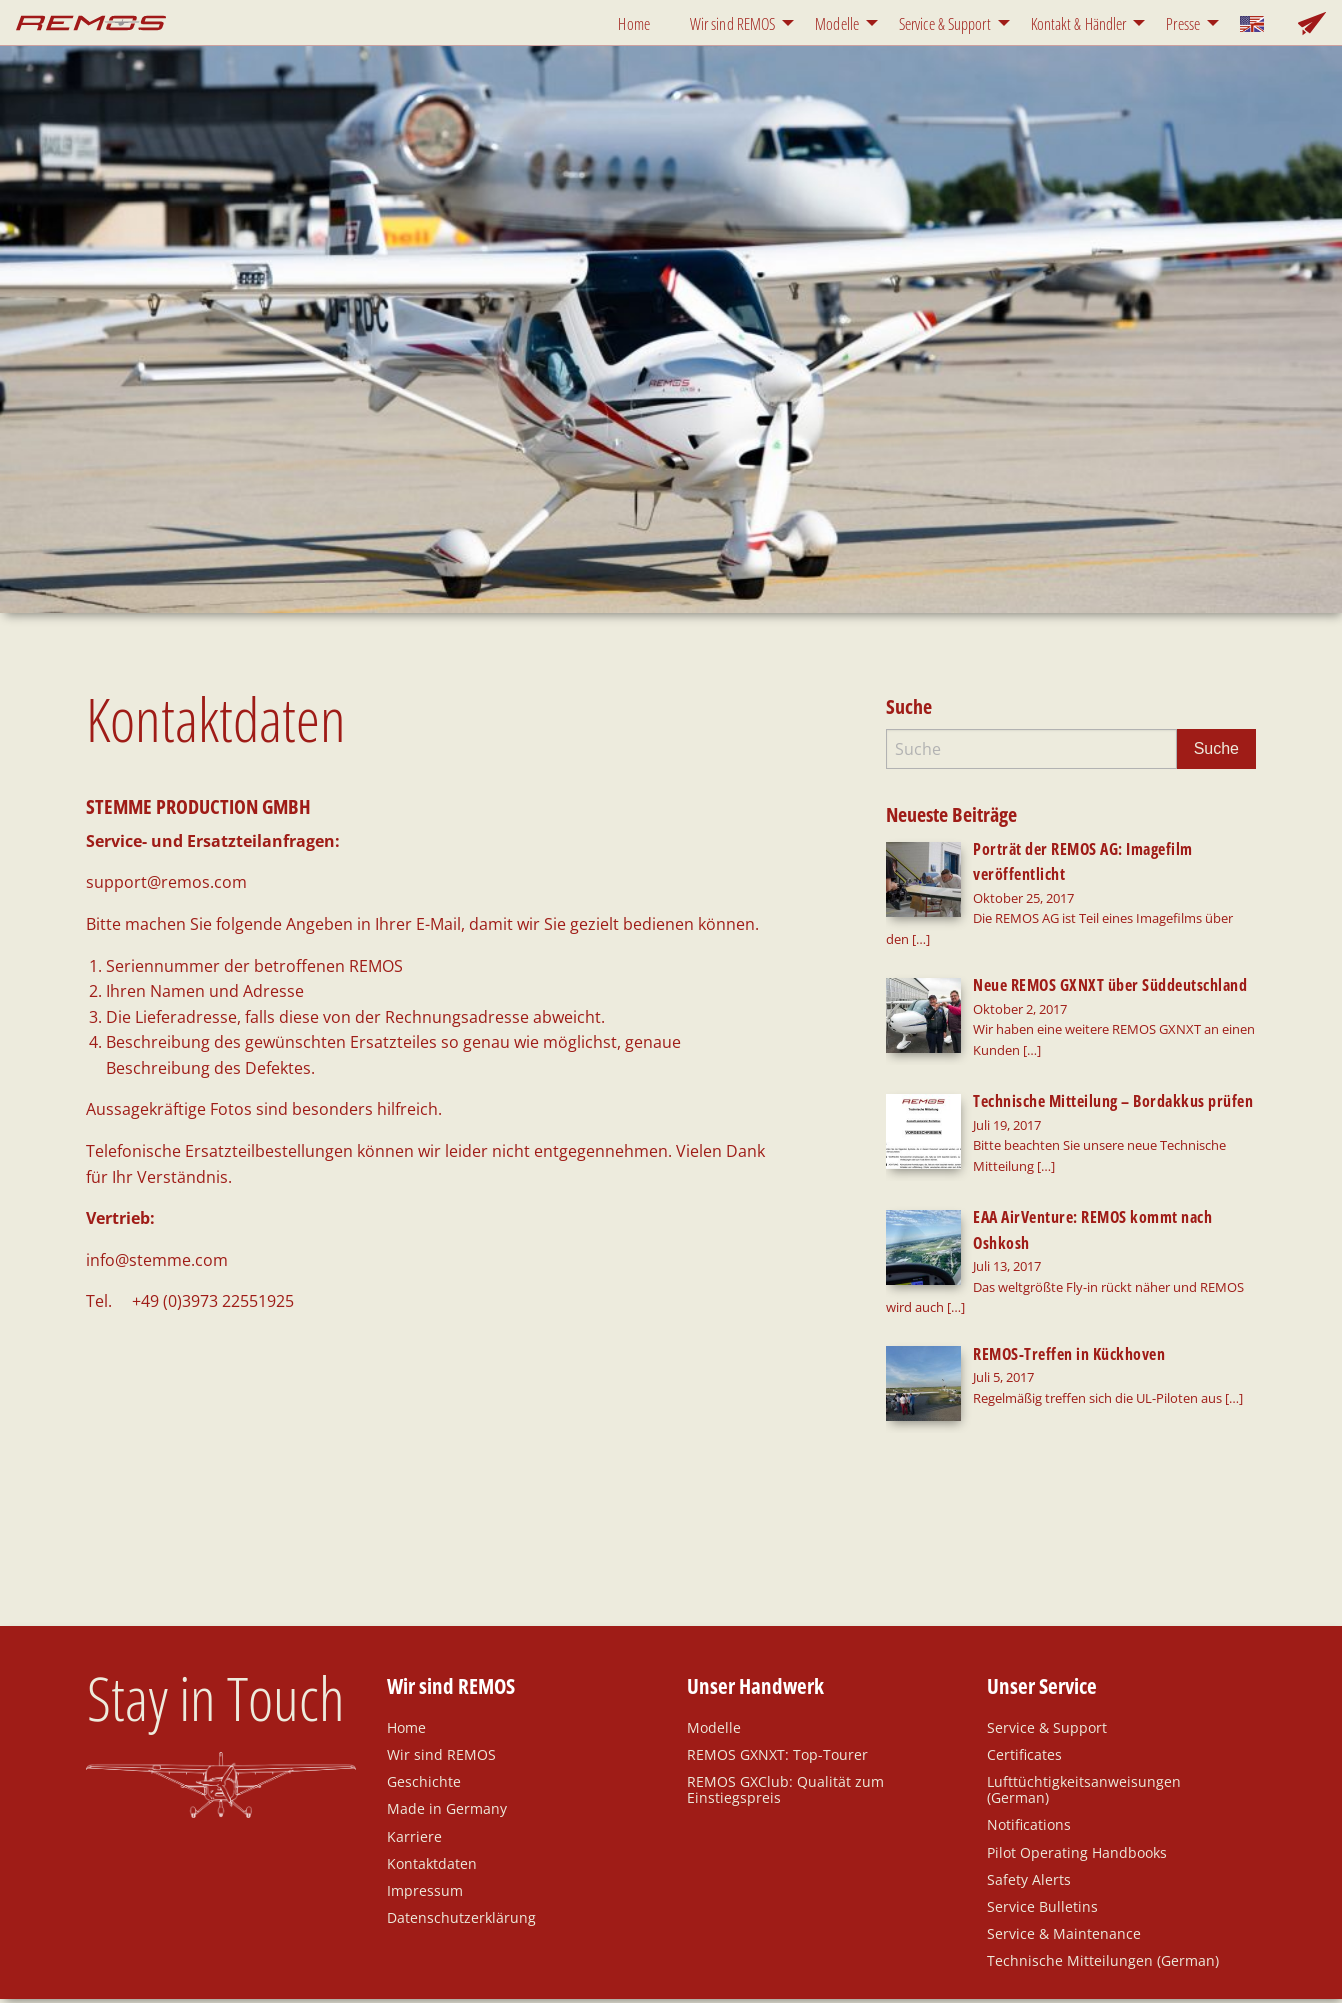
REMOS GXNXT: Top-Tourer (777, 1692)
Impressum (425, 1828)
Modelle (837, 24)
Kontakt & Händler (1079, 24)
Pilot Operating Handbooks (1077, 1790)
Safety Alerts (1029, 1817)
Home (633, 24)
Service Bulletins (1042, 1844)
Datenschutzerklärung (461, 1856)
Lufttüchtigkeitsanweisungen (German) (1084, 1728)
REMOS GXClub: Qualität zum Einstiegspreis (785, 1728)
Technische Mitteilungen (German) (1103, 1899)
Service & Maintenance (1064, 1872)
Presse (1183, 24)
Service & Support (945, 24)
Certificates (1024, 1692)
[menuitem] (637, 22)
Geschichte (424, 1720)
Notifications (1029, 1763)
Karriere (414, 1774)
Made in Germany (447, 1747)
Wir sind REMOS (732, 24)
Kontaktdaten (432, 1801)
